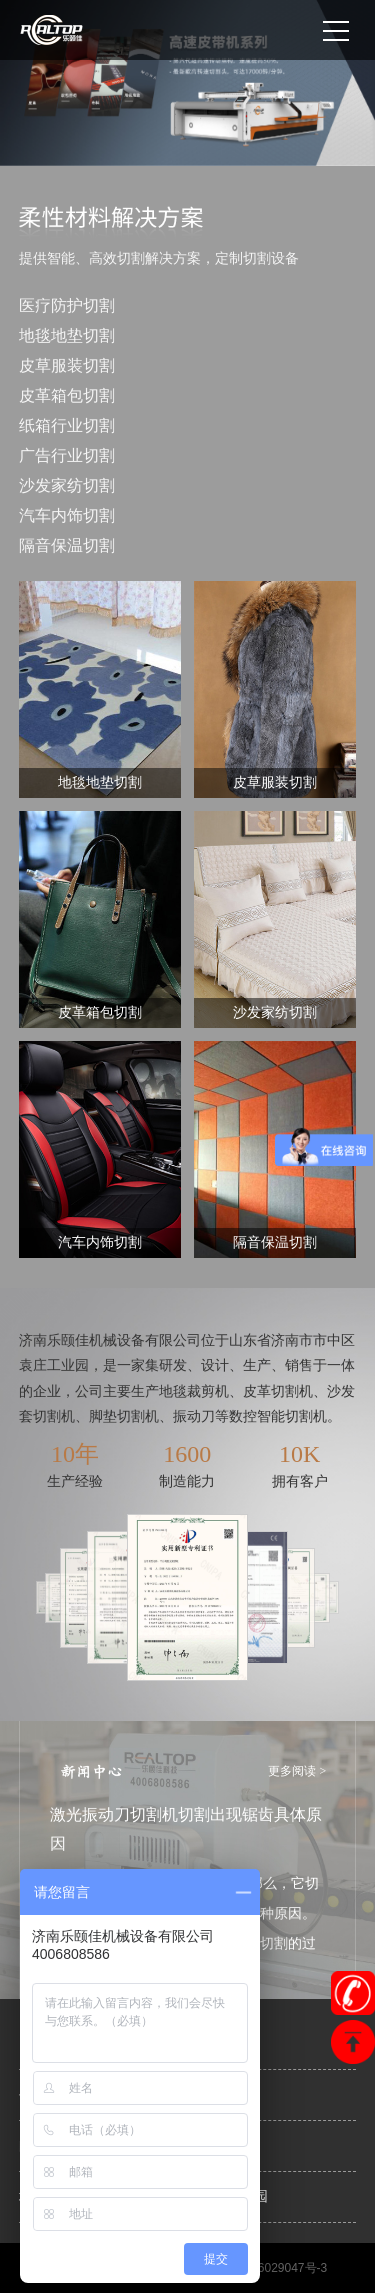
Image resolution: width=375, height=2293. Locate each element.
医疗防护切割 (67, 305)
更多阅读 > (297, 1771)
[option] (187, 83)
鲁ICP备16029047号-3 (267, 2268)
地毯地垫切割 (67, 335)
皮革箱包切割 (67, 395)
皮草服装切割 (67, 365)
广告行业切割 (67, 455)
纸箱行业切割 (67, 425)
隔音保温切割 (67, 545)
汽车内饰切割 (67, 515)
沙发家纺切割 (67, 485)
